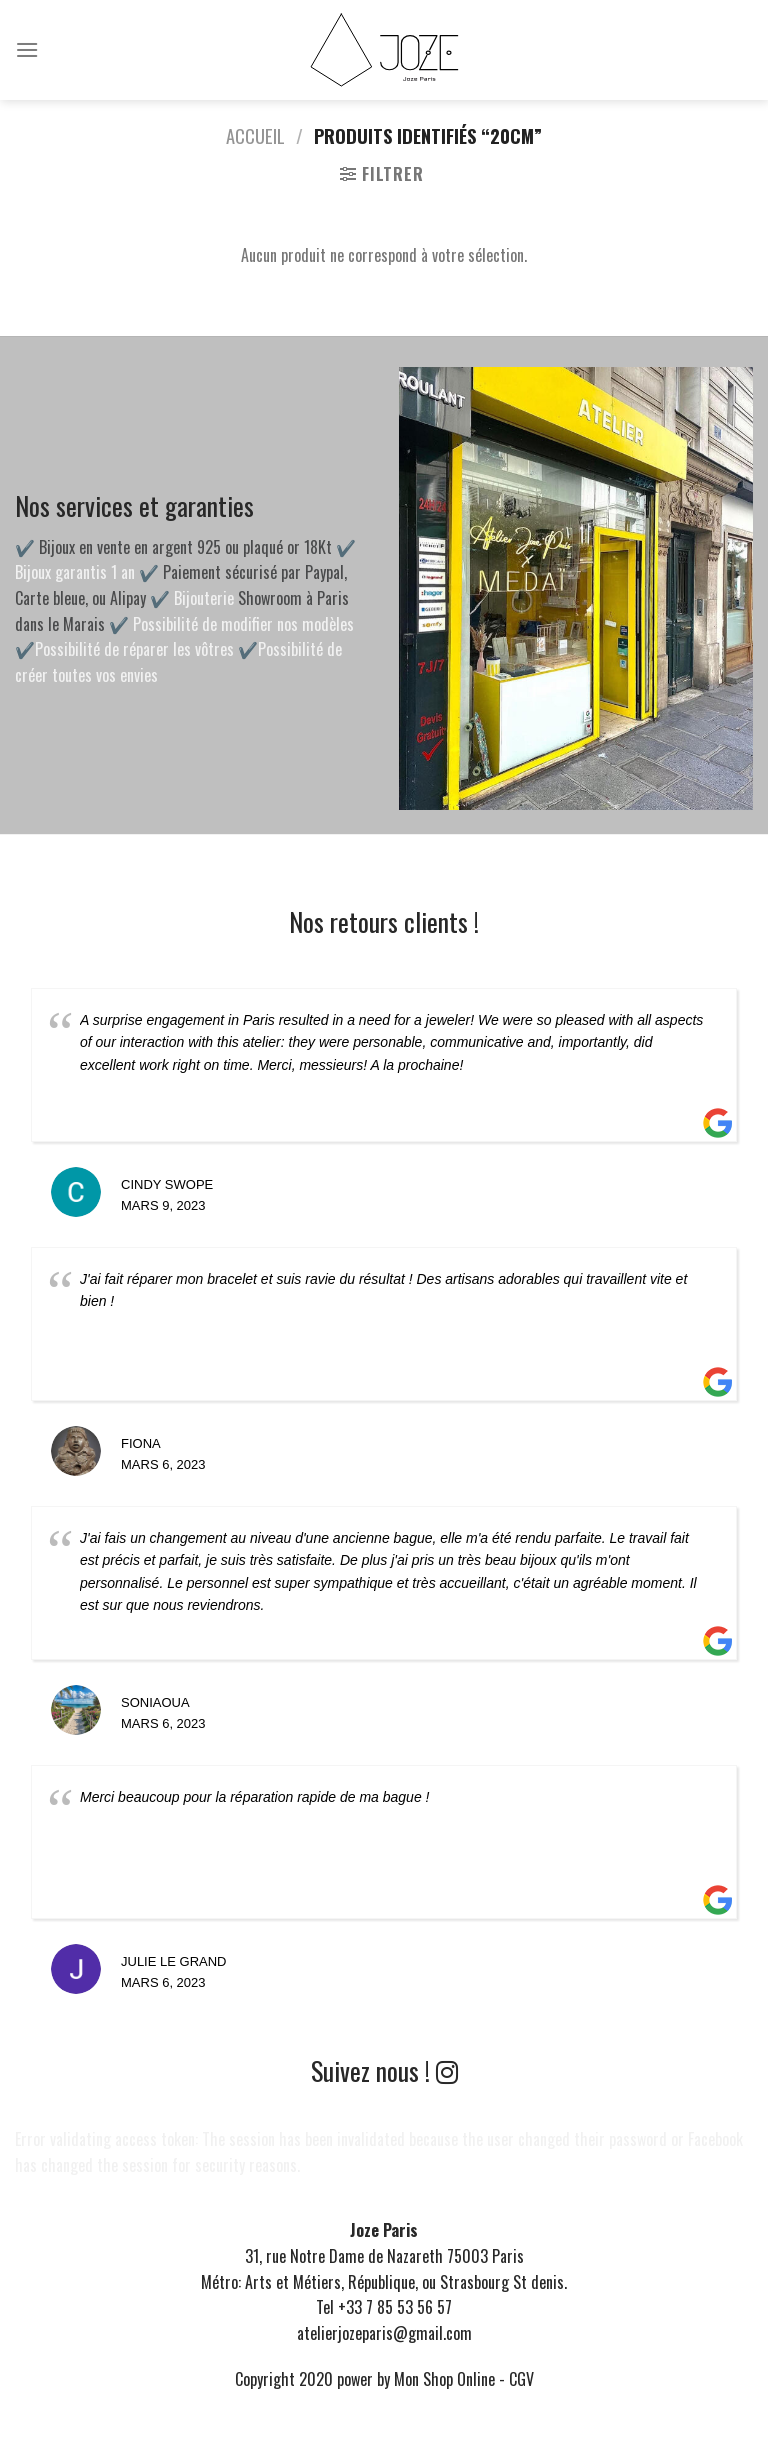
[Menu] (27, 49)
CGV (521, 2379)
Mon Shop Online (444, 2379)
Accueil (255, 135)
